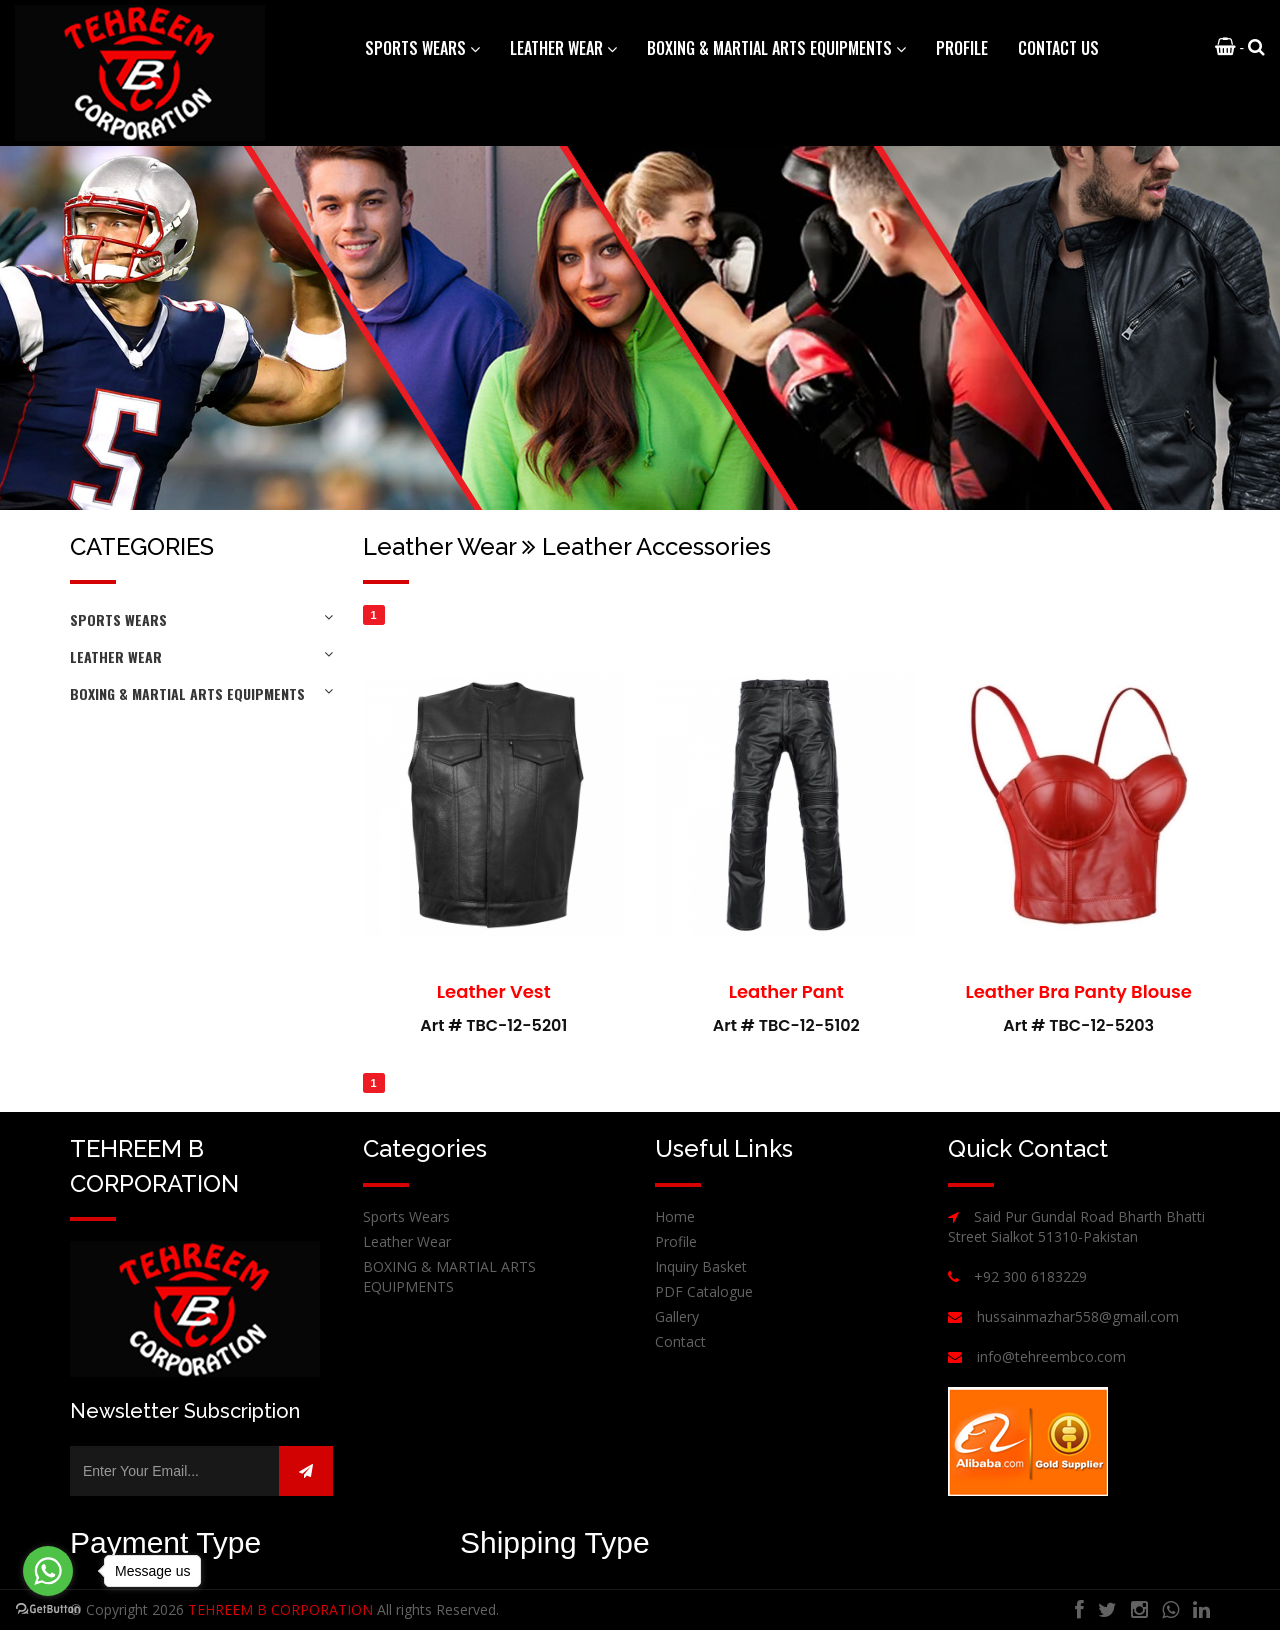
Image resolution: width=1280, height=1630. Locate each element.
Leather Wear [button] (563, 48)
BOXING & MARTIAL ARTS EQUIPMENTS (201, 693)
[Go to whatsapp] (48, 1571)
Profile (962, 48)
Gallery (677, 1316)
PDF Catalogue (704, 1291)
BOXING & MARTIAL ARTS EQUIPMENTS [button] (776, 48)
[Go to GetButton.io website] (48, 1609)
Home (675, 1216)
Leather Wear (201, 656)
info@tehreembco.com (1051, 1356)
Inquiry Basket (701, 1266)
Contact (680, 1341)
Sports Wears (201, 619)
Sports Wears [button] (422, 48)
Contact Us (1058, 48)
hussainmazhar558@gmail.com (1078, 1316)
